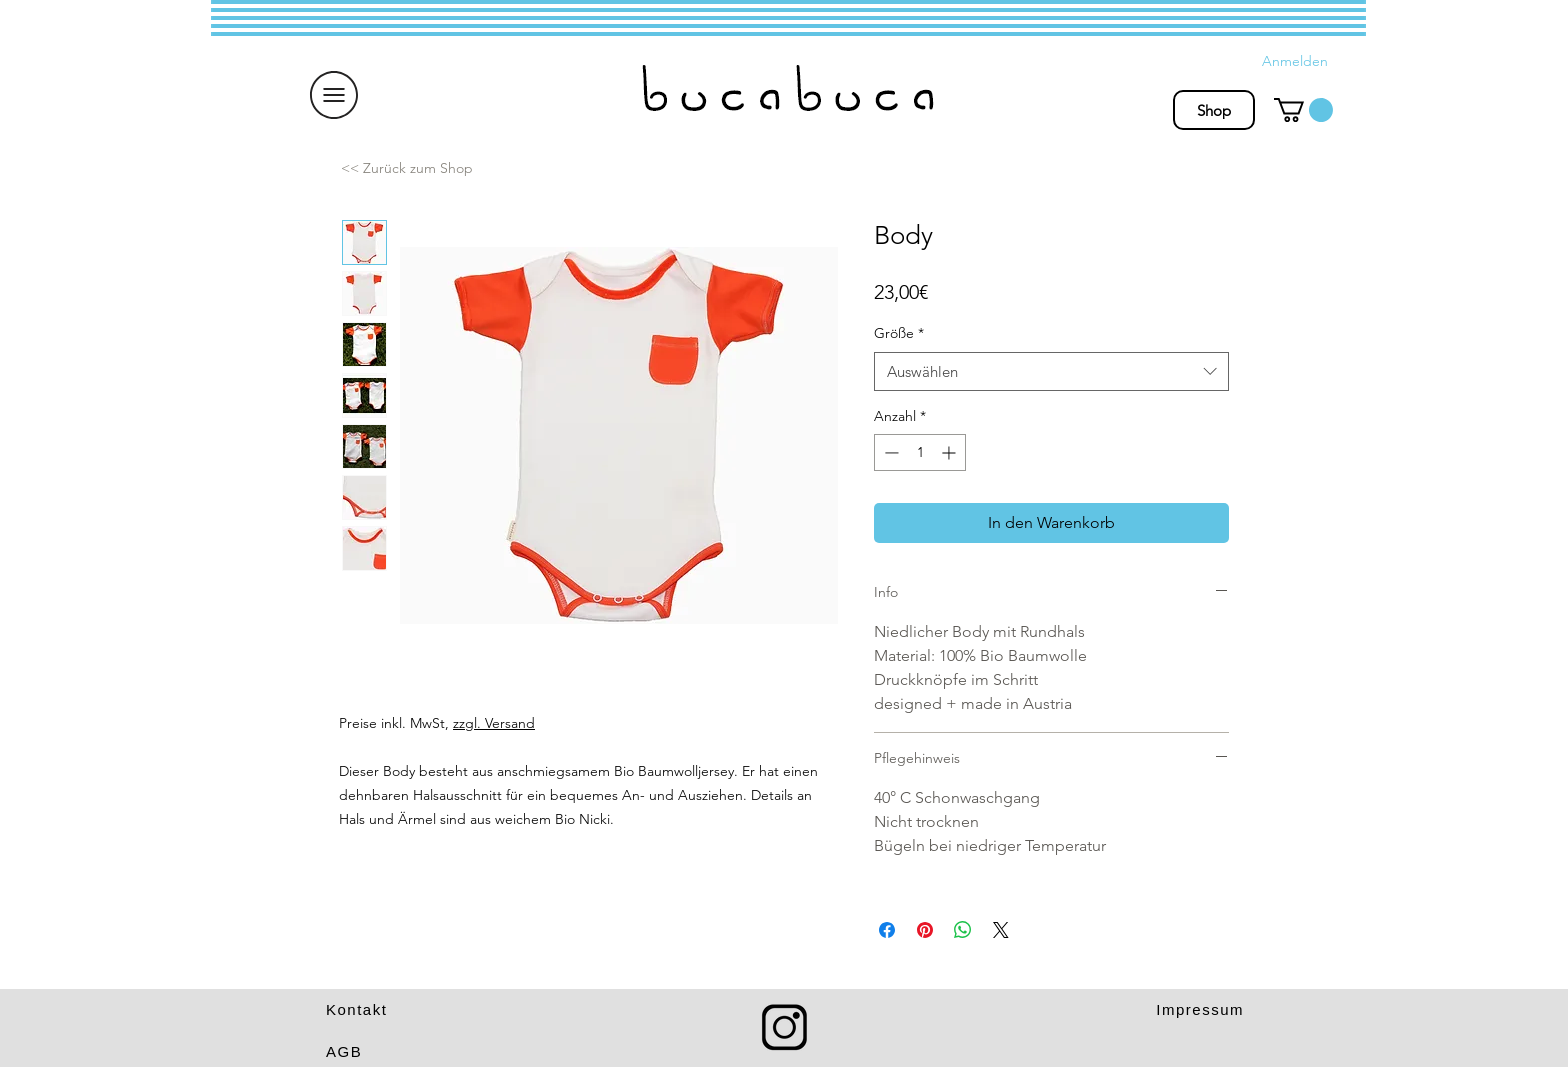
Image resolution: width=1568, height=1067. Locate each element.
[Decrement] (889, 452)
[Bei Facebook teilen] (887, 930)
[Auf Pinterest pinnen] (925, 930)
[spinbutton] (920, 452)
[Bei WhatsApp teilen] (963, 930)
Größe (899, 333)
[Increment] (950, 452)
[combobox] (1051, 371)
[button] (334, 95)
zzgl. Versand (494, 723)
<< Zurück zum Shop (407, 168)
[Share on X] (1001, 930)
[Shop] (1214, 110)
